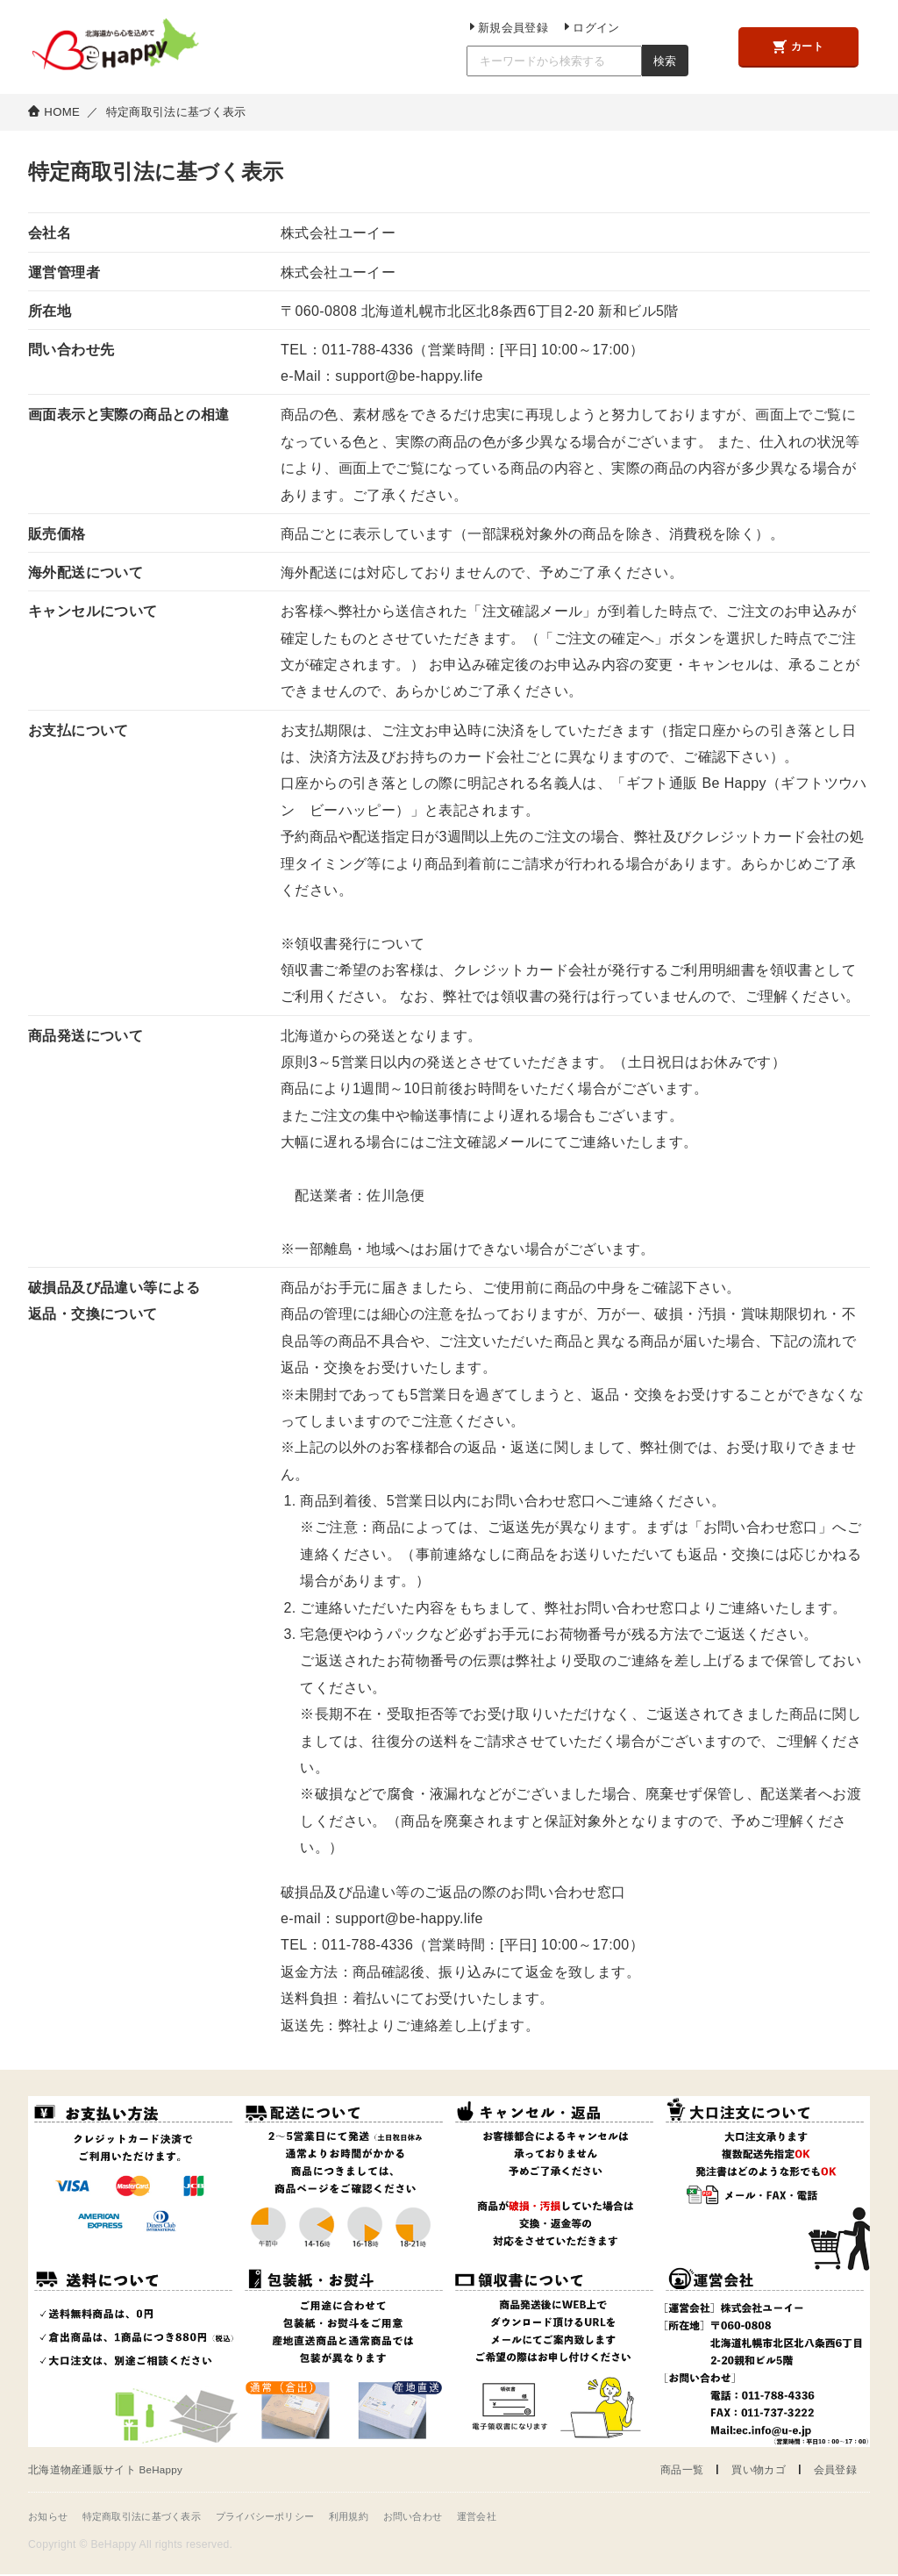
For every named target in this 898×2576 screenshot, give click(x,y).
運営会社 (510, 2518)
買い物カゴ (752, 2470)
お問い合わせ (442, 2518)
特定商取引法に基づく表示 (151, 2518)
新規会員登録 (499, 27)
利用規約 (374, 2518)
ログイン (578, 27)
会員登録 (833, 2470)
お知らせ (49, 2518)
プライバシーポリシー (284, 2518)
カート (795, 47)
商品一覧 (672, 2470)
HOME (62, 111)
